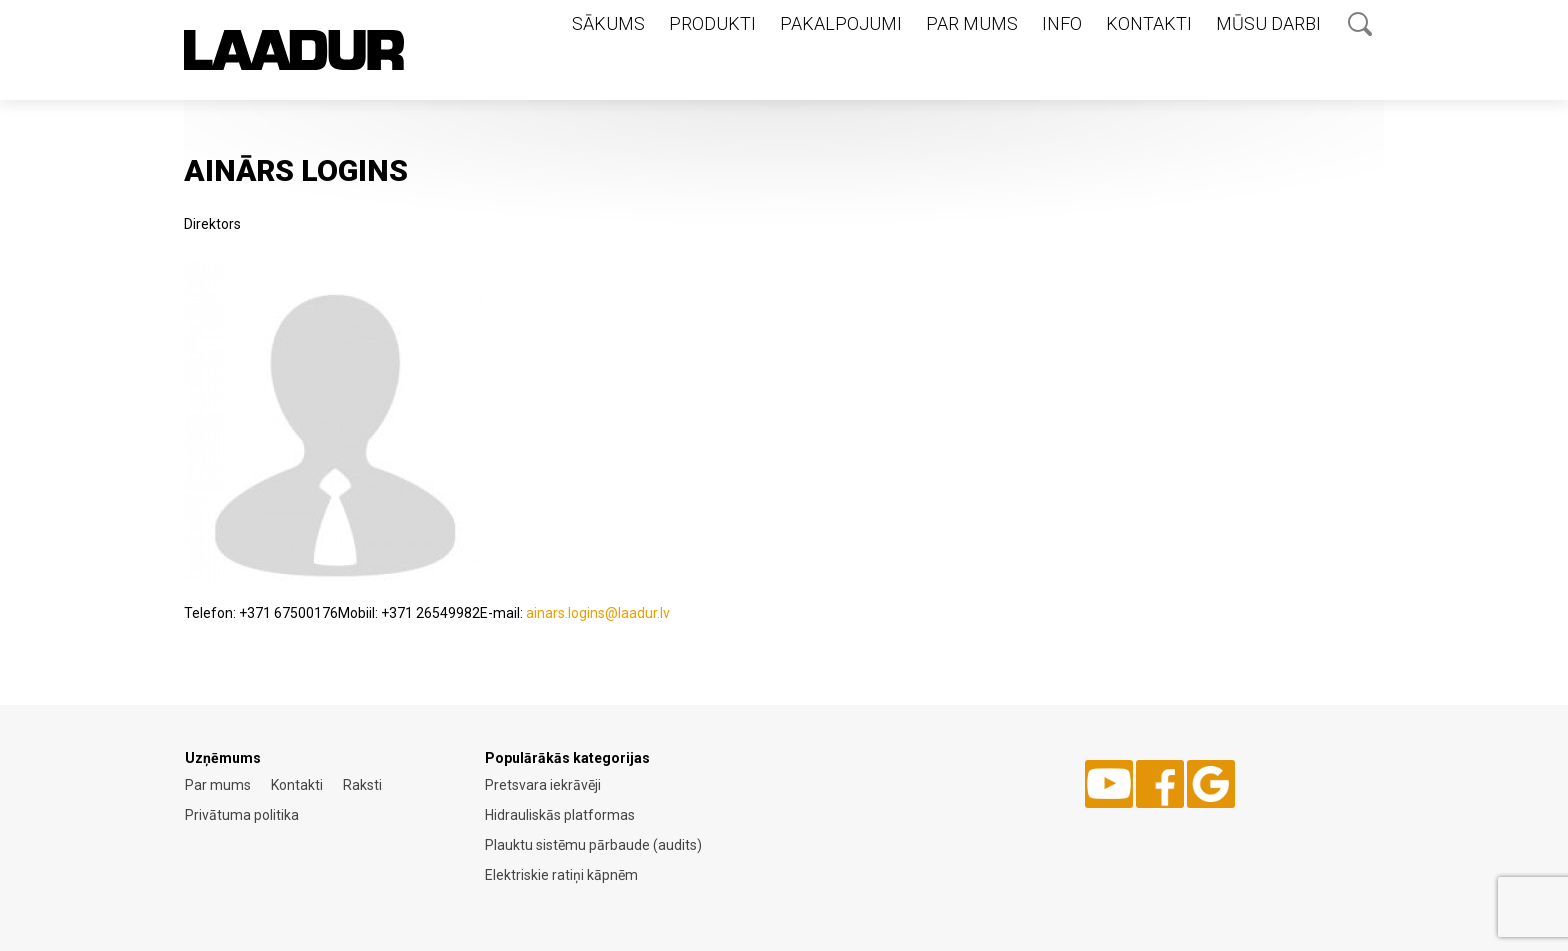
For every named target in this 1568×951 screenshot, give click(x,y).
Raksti (362, 785)
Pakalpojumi (841, 23)
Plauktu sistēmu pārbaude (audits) (593, 845)
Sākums (608, 23)
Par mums (972, 23)
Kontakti (1149, 23)
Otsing (1360, 24)
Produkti (712, 23)
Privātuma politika (242, 815)
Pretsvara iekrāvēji (543, 785)
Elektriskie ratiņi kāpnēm (561, 875)
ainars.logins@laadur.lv (598, 613)
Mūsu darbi (1268, 23)
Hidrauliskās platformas (560, 815)
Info (1062, 23)
